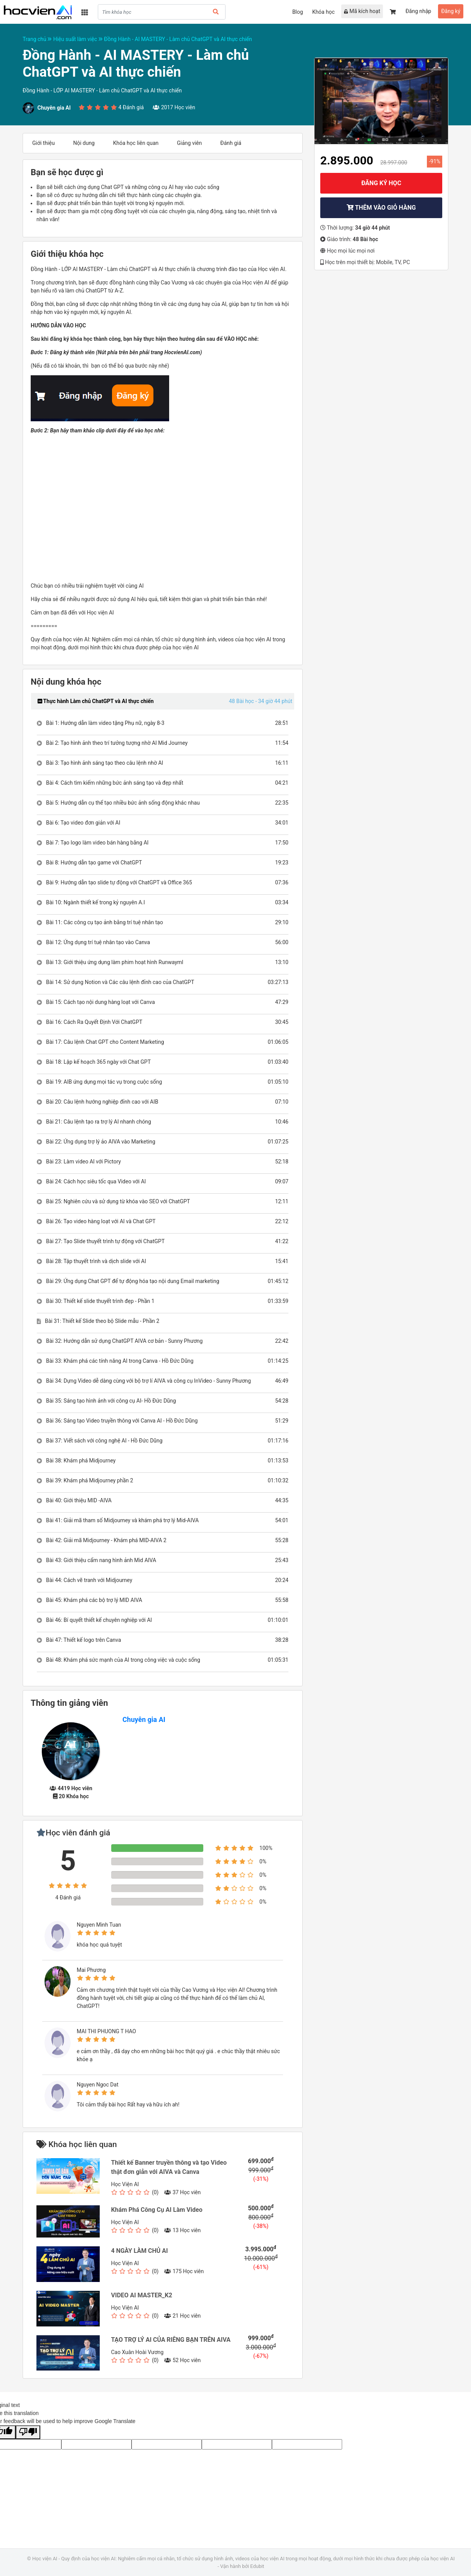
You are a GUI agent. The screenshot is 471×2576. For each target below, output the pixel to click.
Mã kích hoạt (362, 11)
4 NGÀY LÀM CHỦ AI (139, 2250)
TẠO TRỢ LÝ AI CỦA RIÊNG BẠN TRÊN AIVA (171, 2339)
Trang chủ (38, 39)
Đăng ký (450, 11)
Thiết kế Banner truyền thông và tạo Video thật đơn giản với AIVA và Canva (169, 2167)
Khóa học (323, 12)
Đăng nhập (418, 11)
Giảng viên (189, 143)
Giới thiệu (43, 143)
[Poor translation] (28, 2432)
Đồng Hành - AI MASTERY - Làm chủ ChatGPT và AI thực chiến (178, 39)
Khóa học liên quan (136, 143)
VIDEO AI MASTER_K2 (141, 2295)
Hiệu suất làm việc (78, 39)
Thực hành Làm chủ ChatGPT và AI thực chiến (96, 701)
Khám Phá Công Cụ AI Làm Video (157, 2209)
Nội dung (84, 143)
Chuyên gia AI (143, 1719)
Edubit (257, 2566)
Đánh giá (230, 143)
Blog (297, 12)
